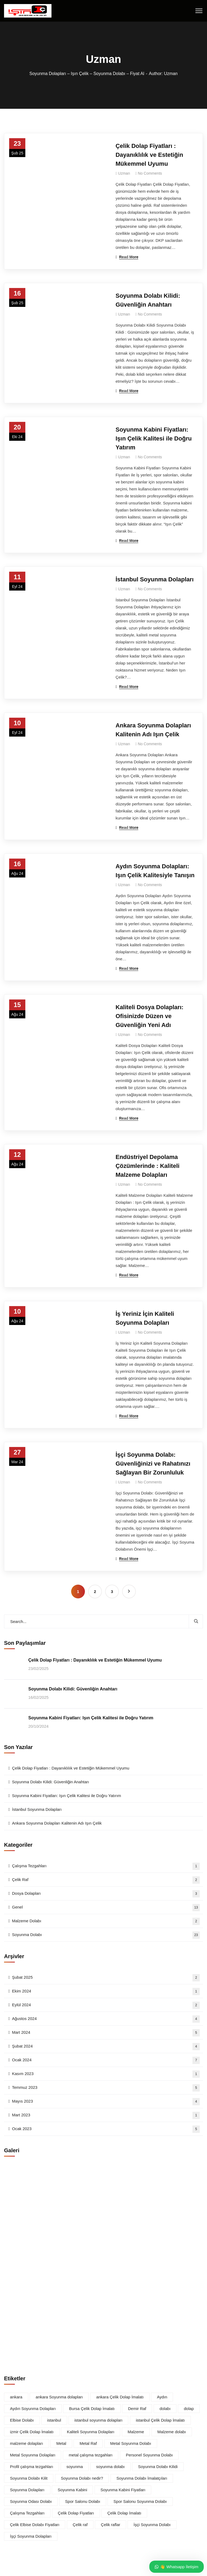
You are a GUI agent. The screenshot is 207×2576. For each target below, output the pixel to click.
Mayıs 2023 (106, 2101)
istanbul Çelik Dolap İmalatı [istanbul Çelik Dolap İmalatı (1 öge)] (160, 2420)
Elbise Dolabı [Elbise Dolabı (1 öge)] (22, 2420)
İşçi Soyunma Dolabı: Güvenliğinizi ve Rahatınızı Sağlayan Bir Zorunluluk (153, 1463)
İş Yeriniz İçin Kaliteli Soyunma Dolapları (145, 1318)
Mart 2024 (106, 2032)
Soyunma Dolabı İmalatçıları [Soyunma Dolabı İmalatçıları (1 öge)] (141, 2478)
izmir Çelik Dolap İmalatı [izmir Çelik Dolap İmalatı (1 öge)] (32, 2431)
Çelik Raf (106, 1880)
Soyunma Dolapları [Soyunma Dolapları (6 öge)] (27, 2489)
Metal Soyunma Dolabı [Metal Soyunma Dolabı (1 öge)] (130, 2443)
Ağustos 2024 (106, 2019)
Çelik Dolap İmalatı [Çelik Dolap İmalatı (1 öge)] (124, 2513)
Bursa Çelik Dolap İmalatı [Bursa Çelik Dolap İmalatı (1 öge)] (92, 2408)
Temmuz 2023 (106, 2088)
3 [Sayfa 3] (112, 1591)
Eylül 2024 (106, 2005)
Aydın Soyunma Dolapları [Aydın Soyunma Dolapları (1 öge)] (33, 2408)
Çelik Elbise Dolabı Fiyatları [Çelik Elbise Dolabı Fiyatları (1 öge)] (34, 2524)
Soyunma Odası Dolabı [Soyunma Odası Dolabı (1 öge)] (31, 2501)
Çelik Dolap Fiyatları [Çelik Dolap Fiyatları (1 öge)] (76, 2513)
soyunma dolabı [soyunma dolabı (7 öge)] (110, 2466)
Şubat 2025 (106, 1977)
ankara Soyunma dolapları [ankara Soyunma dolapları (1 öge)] (59, 2397)
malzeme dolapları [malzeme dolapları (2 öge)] (26, 2443)
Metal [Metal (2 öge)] (61, 2443)
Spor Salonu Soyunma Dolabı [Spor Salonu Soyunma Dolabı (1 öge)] (140, 2501)
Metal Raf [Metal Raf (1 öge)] (88, 2443)
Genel (106, 1907)
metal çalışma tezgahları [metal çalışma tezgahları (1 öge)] (91, 2455)
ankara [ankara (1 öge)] (16, 2397)
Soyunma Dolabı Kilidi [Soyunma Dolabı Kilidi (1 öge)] (158, 2466)
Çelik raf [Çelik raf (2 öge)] (80, 2524)
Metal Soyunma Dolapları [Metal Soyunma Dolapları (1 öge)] (32, 2455)
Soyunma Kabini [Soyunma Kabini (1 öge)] (72, 2489)
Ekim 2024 (106, 1991)
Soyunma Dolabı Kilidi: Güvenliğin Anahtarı (148, 300)
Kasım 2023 (106, 2074)
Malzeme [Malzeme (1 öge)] (136, 2431)
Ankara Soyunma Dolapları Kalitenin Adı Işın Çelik (153, 730)
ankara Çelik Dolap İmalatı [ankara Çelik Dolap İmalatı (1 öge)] (120, 2397)
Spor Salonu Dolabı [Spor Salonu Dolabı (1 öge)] (82, 2501)
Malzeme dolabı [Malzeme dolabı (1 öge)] (171, 2431)
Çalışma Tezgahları (106, 1866)
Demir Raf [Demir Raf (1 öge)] (137, 2408)
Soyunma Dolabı (106, 1935)
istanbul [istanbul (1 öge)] (54, 2420)
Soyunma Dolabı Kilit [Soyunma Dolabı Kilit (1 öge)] (28, 2478)
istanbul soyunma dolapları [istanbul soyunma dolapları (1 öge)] (98, 2420)
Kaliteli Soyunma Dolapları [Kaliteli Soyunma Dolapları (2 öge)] (90, 2431)
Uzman (124, 173)
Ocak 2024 (106, 2060)
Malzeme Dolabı (106, 1921)
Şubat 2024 (106, 2046)
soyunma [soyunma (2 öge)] (75, 2466)
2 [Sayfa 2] (95, 1591)
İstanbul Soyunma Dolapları (155, 579)
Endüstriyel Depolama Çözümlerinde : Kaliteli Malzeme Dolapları (148, 1166)
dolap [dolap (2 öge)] (189, 2408)
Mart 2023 (106, 2115)
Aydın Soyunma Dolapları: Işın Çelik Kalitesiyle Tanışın (155, 871)
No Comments (150, 173)
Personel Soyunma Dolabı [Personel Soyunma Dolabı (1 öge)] (149, 2455)
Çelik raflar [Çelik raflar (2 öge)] (110, 2524)
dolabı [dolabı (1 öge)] (165, 2408)
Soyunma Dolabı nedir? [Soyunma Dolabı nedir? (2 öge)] (82, 2478)
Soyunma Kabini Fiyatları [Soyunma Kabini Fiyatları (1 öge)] (123, 2489)
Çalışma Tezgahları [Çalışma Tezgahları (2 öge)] (27, 2513)
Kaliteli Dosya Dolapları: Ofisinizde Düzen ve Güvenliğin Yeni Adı (150, 1016)
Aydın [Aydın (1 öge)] (162, 2397)
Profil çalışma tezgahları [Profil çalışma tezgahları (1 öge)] (31, 2466)
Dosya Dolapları (106, 1893)
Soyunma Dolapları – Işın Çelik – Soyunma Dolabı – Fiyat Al (86, 73)
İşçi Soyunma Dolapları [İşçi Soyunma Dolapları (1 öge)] (30, 2536)
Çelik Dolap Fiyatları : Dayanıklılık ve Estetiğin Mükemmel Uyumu (149, 155)
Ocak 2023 (106, 2129)
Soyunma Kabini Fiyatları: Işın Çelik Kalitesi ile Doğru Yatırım (154, 438)
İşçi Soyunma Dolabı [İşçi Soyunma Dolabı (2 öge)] (152, 2524)
